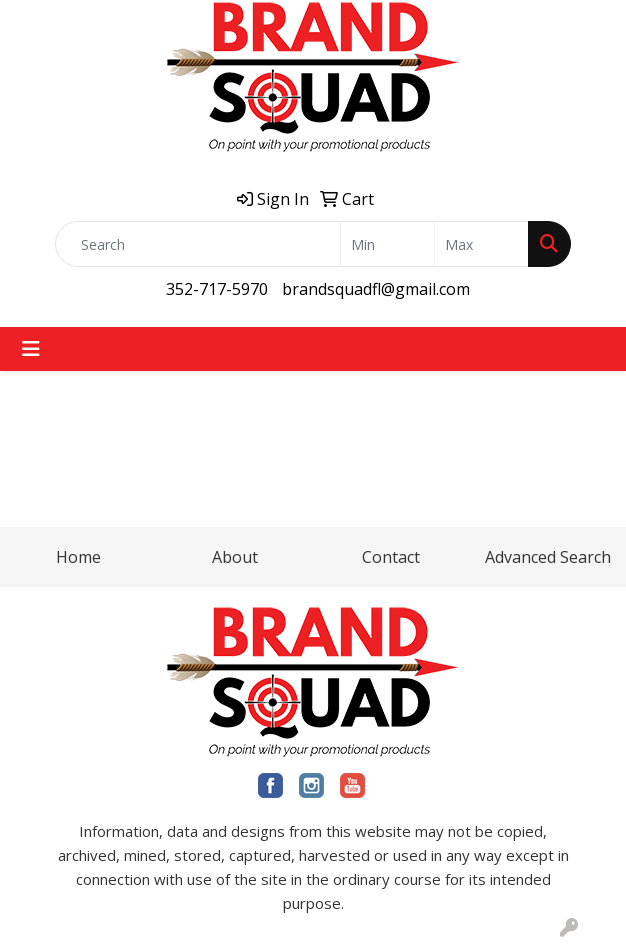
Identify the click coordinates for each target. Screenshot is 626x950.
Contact (391, 557)
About (235, 557)
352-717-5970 (217, 289)
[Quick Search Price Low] (387, 244)
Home (78, 557)
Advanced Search (548, 557)
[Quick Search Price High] (481, 244)
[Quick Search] (198, 244)
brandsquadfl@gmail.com (376, 289)
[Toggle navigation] (31, 349)
